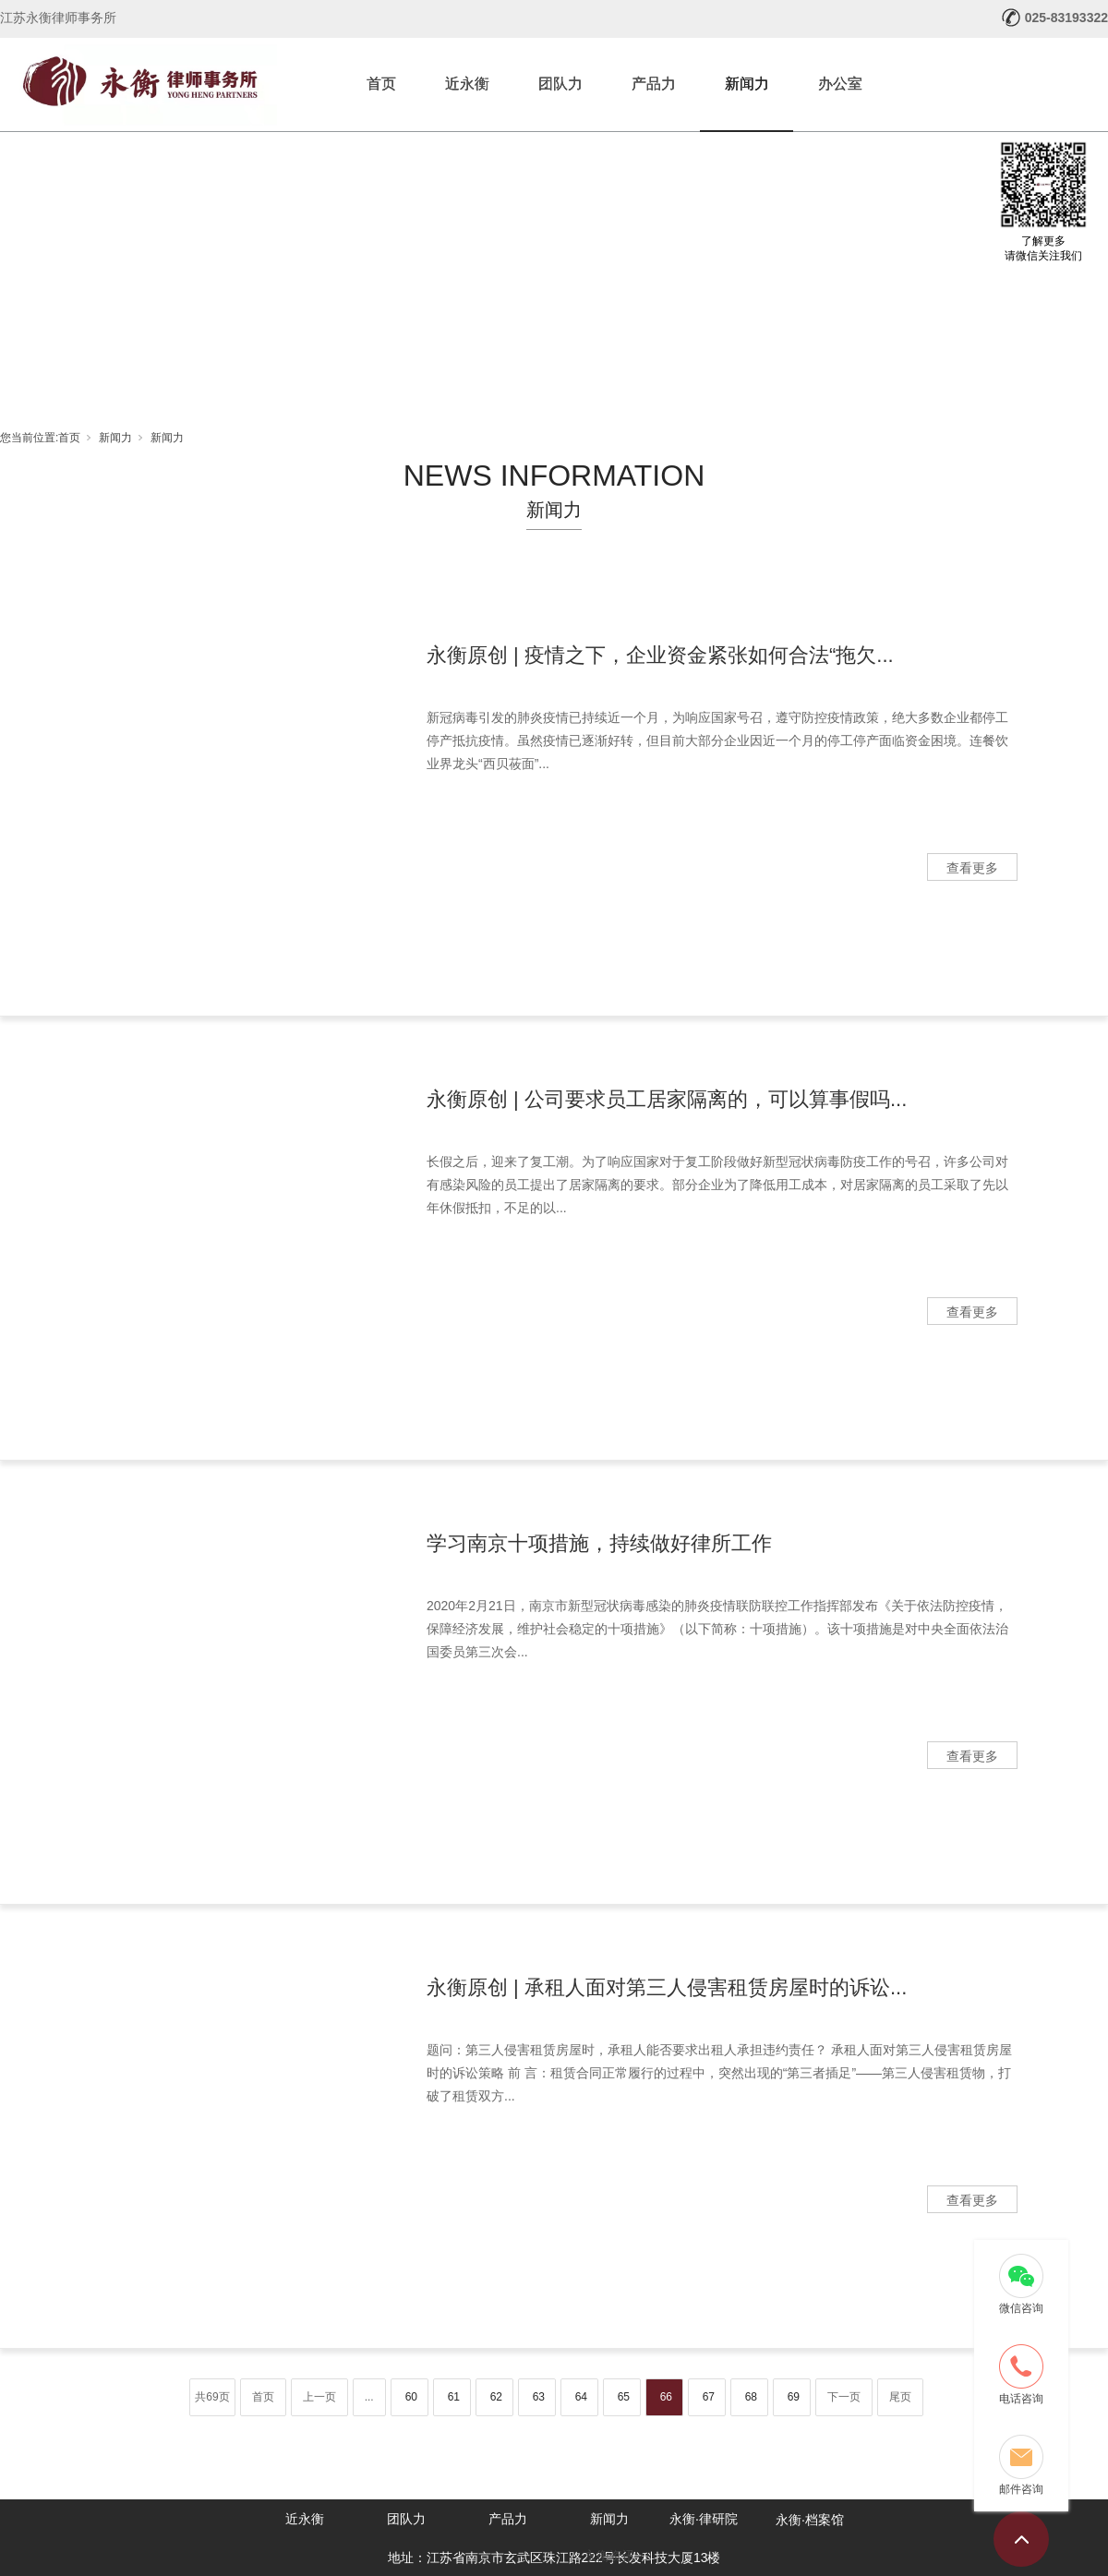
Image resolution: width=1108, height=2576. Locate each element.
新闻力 (747, 83)
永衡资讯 (609, 2555)
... (369, 2396)
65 (624, 2396)
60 (411, 2396)
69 (794, 2396)
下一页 (844, 2396)
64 (581, 2396)
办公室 (840, 83)
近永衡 (467, 83)
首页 (381, 83)
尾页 (900, 2396)
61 (454, 2396)
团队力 (560, 83)
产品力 (654, 83)
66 (666, 2396)
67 (709, 2396)
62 (496, 2396)
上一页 (319, 2396)
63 (539, 2396)
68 (751, 2396)
